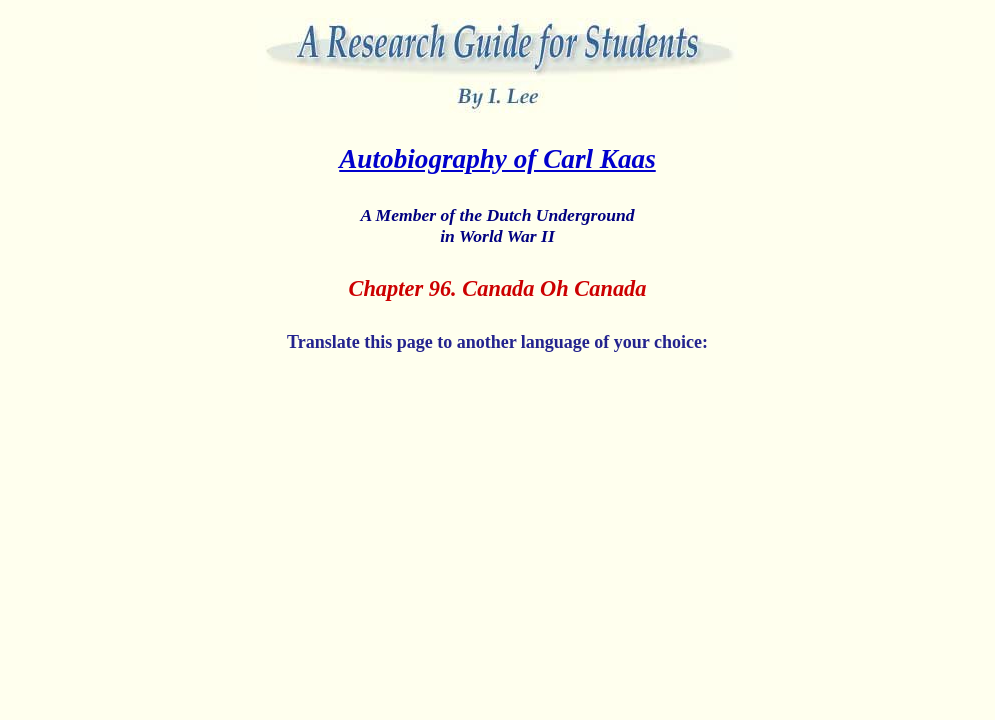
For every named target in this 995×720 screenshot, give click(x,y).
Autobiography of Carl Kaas (497, 159)
